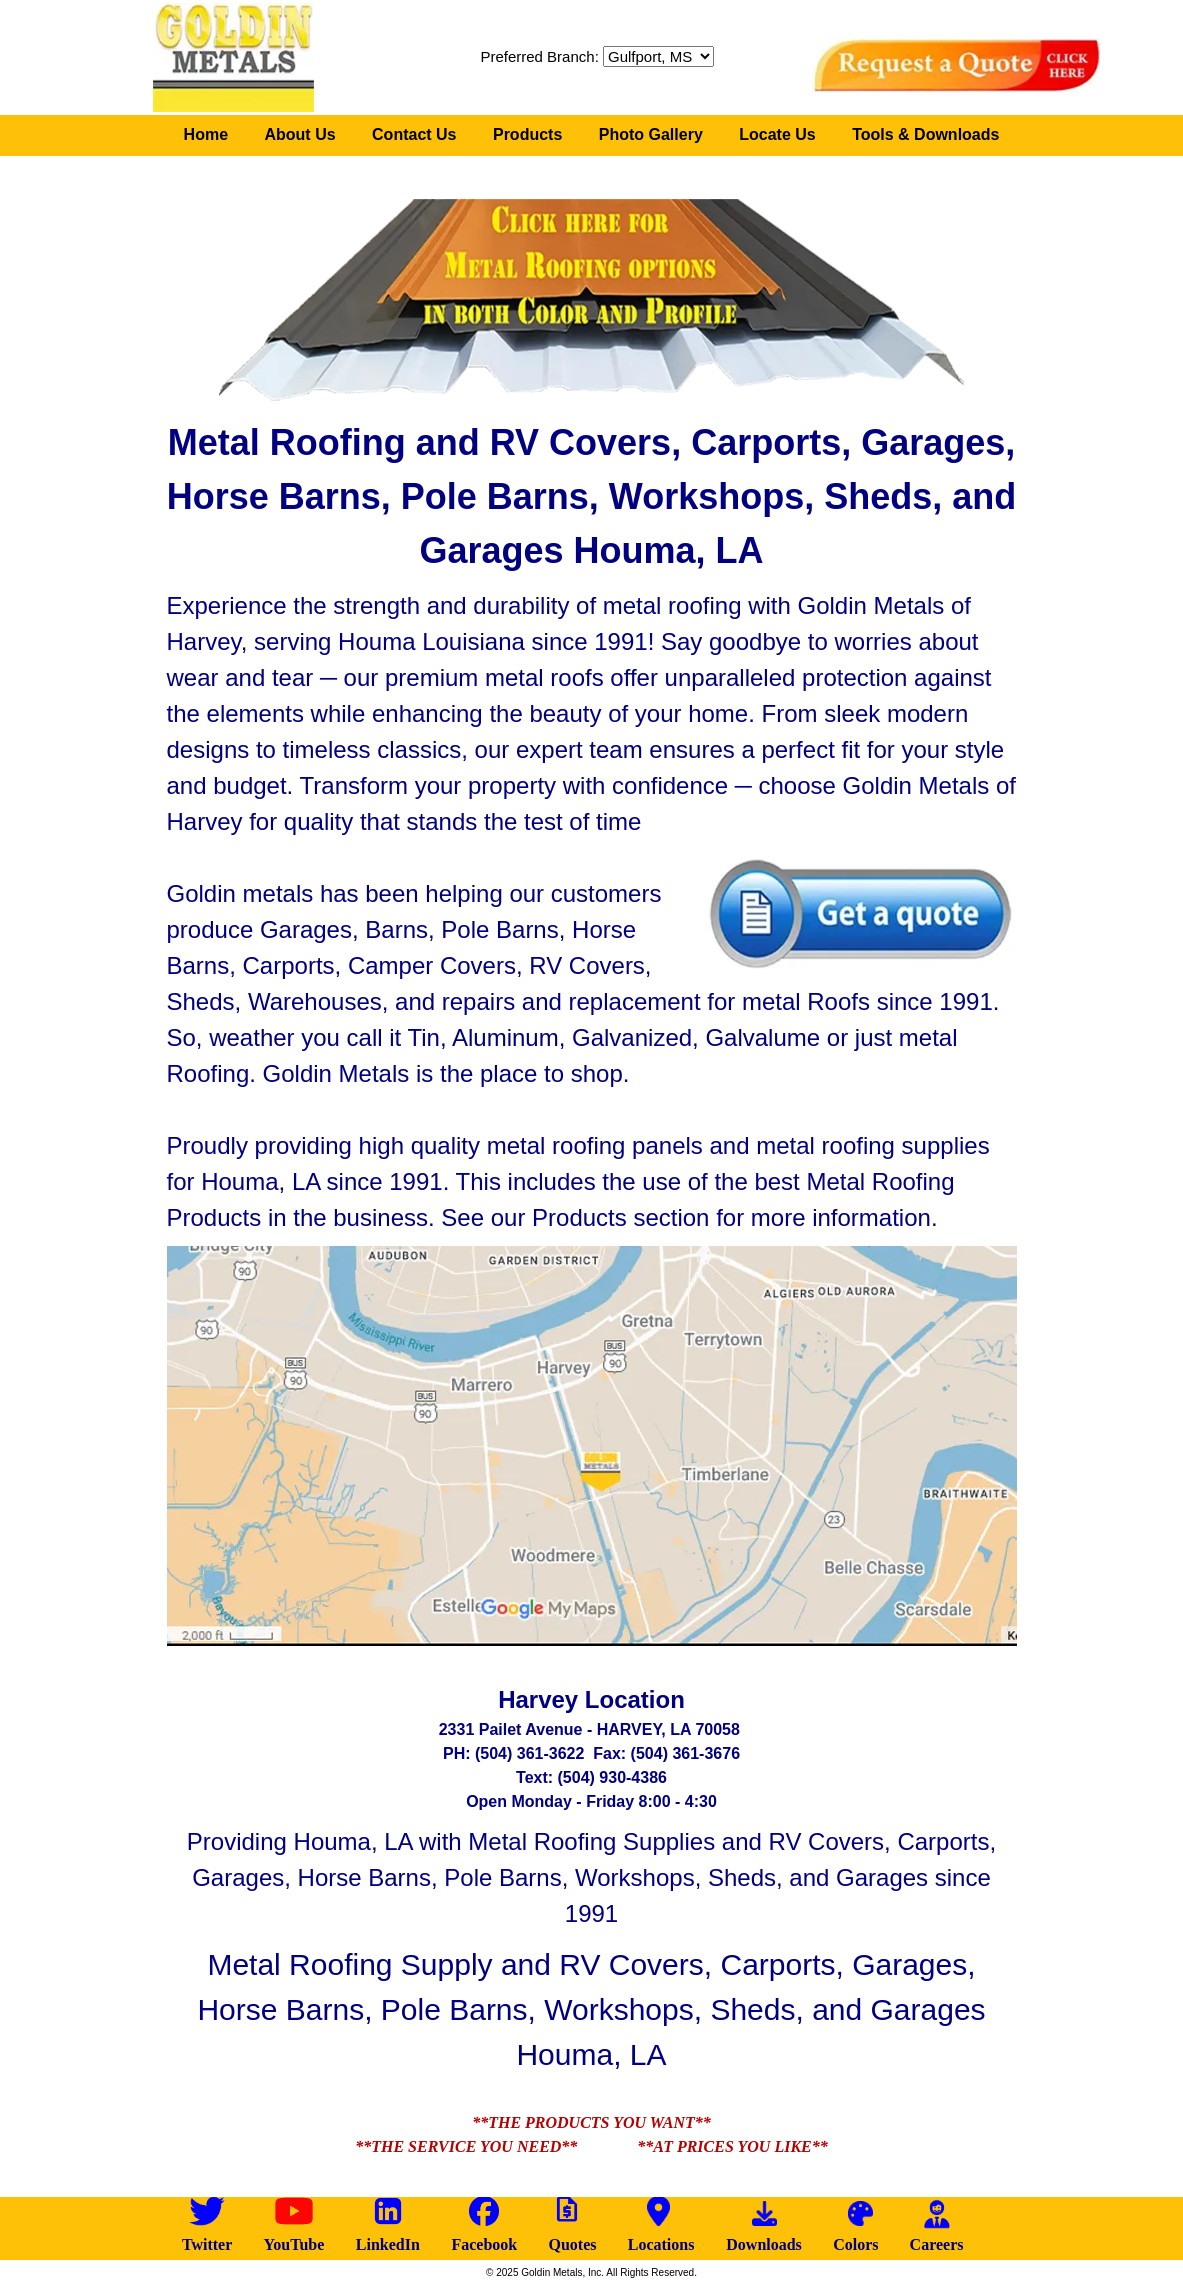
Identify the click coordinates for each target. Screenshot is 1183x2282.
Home (206, 134)
